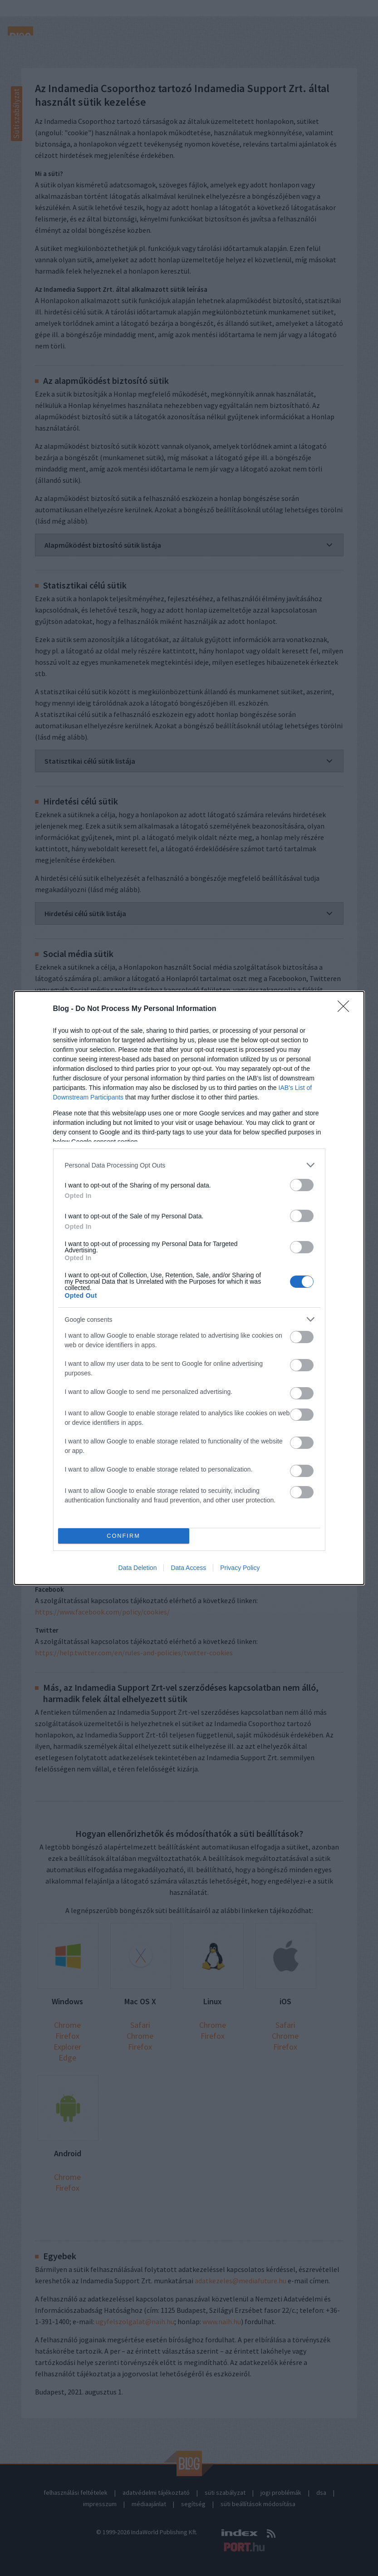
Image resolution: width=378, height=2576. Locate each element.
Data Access (188, 1567)
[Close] (346, 1009)
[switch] (302, 1185)
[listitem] (189, 1165)
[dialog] (189, 1288)
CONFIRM (124, 1536)
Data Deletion (137, 1567)
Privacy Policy (240, 1567)
